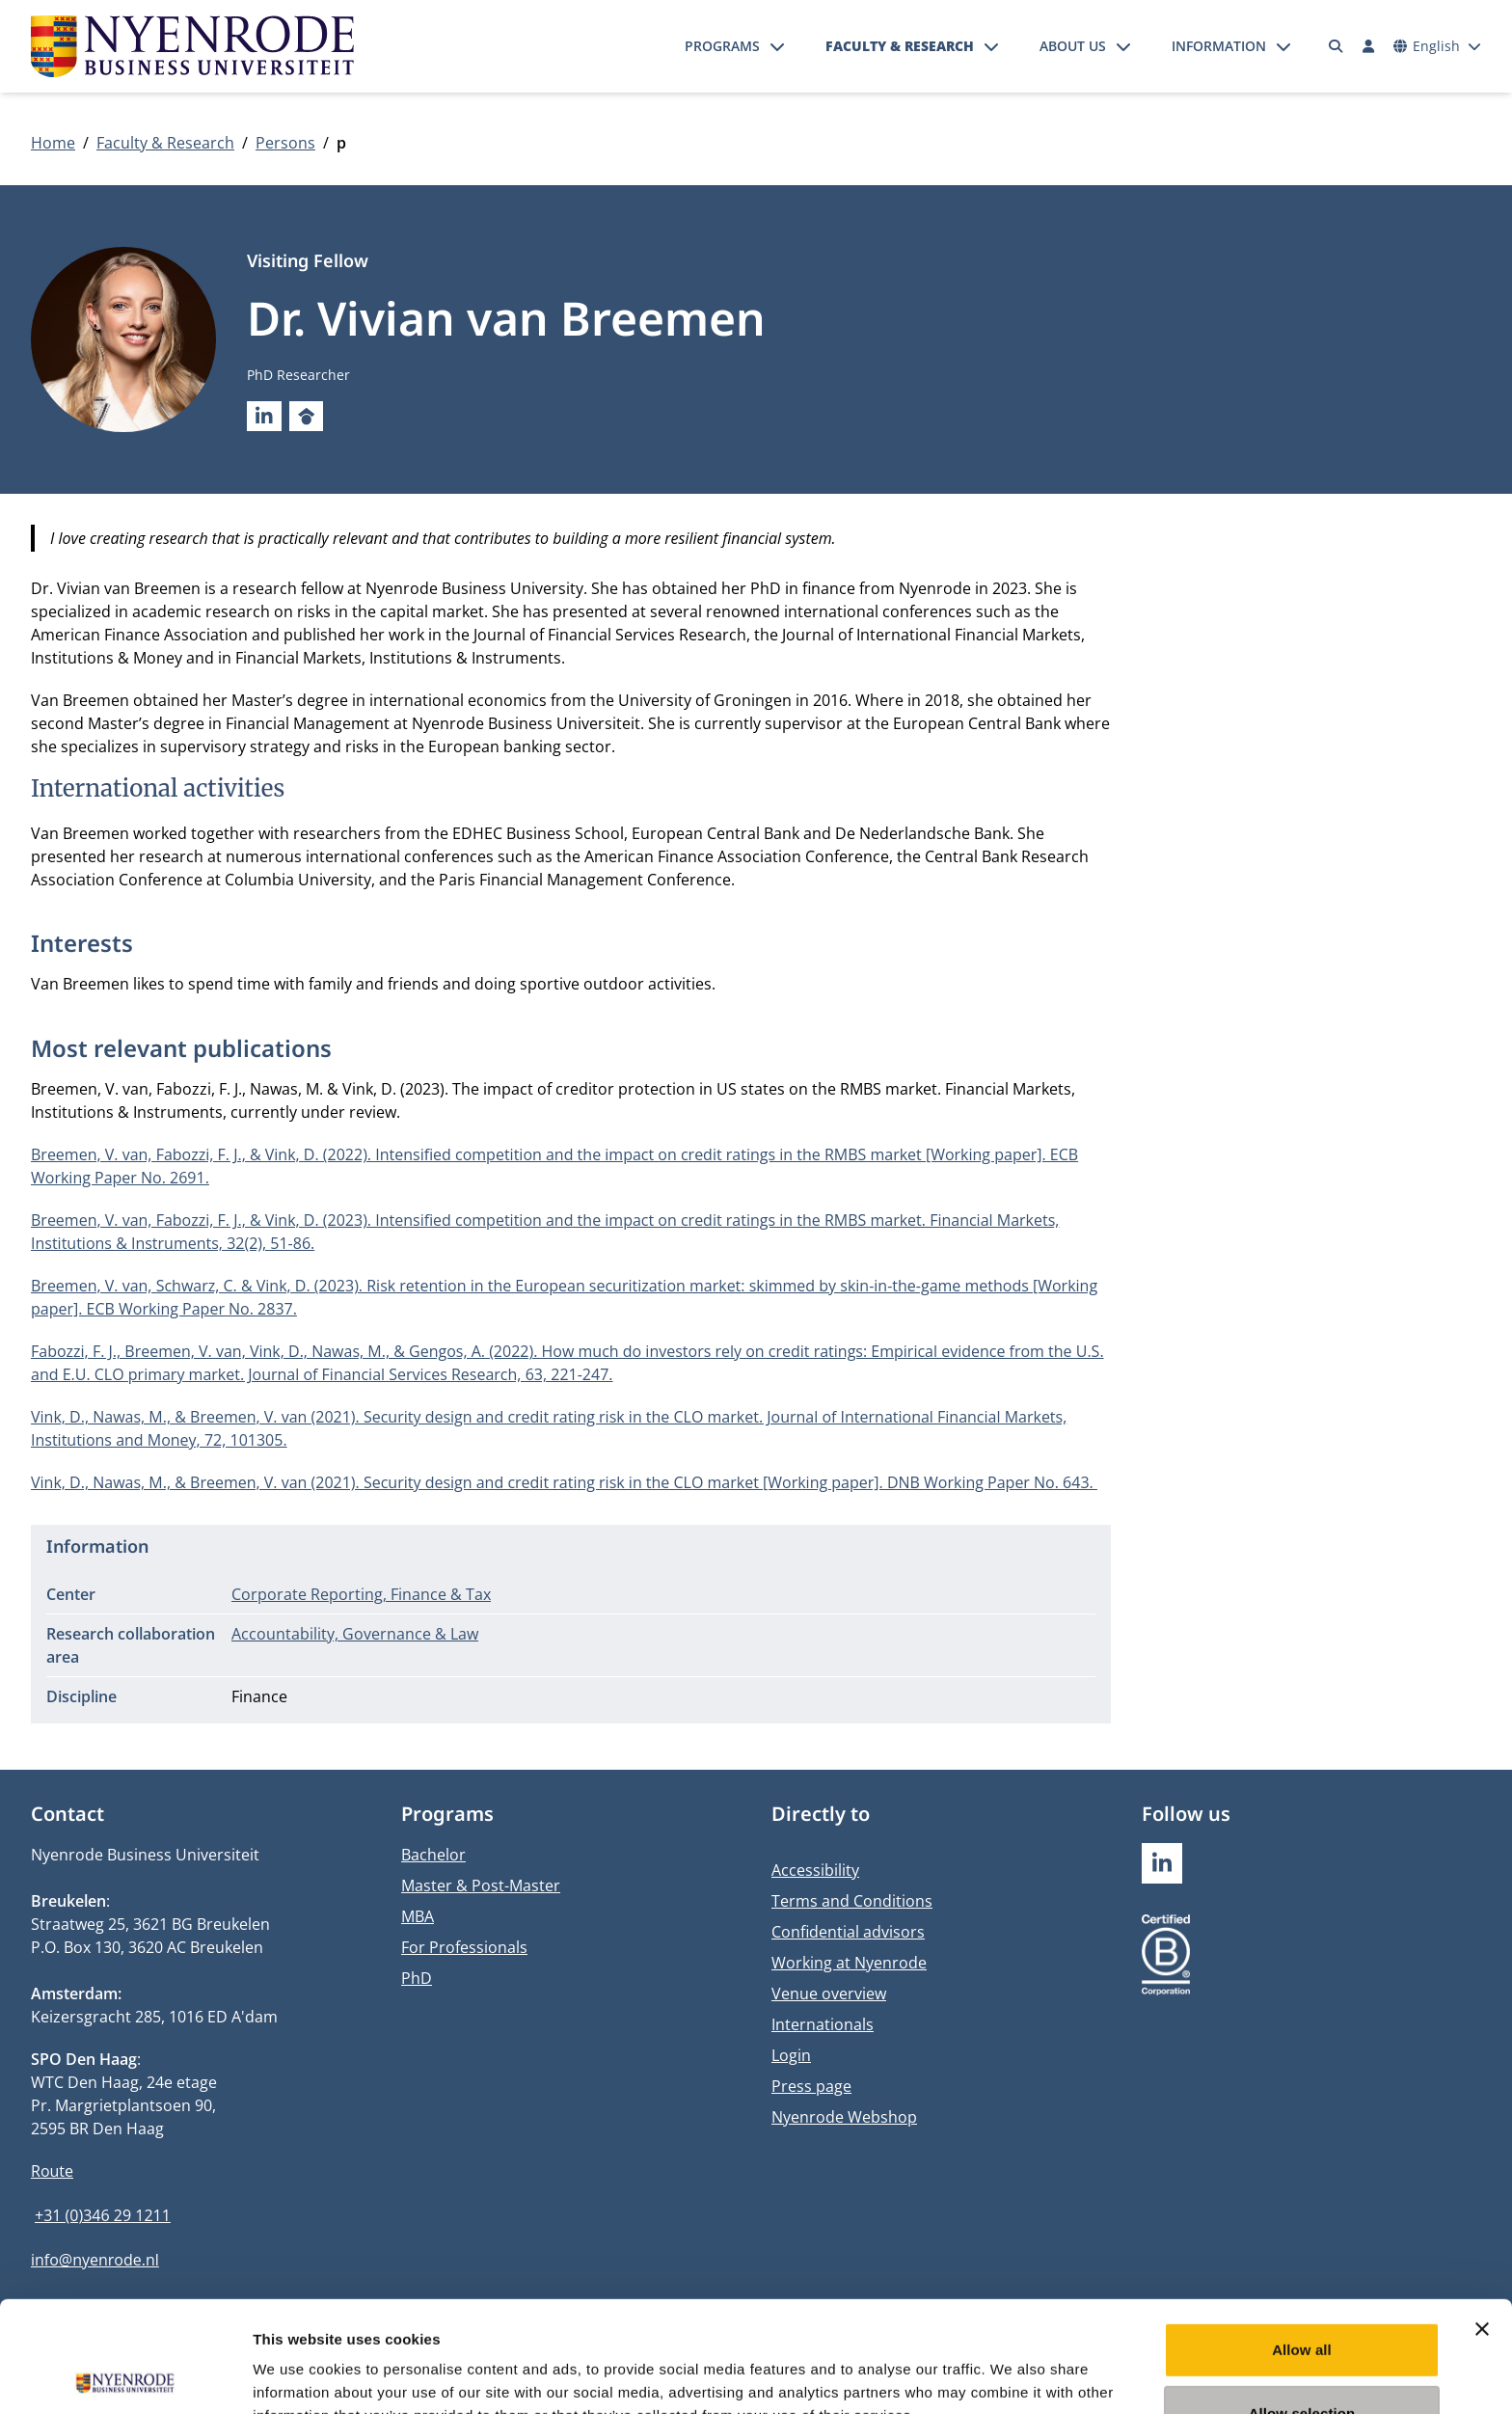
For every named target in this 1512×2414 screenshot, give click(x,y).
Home (53, 142)
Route (52, 2171)
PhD (416, 1978)
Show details (1012, 2376)
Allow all (1302, 2239)
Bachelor (433, 1854)
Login (791, 2055)
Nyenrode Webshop (844, 2117)
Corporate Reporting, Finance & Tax (361, 1594)
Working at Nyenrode (849, 1962)
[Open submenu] (777, 46)
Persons (285, 142)
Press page (811, 2086)
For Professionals (464, 1947)
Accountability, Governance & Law (354, 1633)
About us (1073, 46)
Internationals (822, 2024)
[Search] (1336, 46)
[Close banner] (1482, 2218)
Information (1219, 46)
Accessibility (815, 1870)
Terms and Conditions (851, 1901)
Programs (722, 46)
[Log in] (1368, 46)
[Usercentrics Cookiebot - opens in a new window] (124, 2376)
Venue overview (828, 1993)
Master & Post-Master (480, 1885)
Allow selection (1302, 2302)
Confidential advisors (848, 1931)
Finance (259, 1696)
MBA (417, 1916)
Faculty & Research (899, 46)
